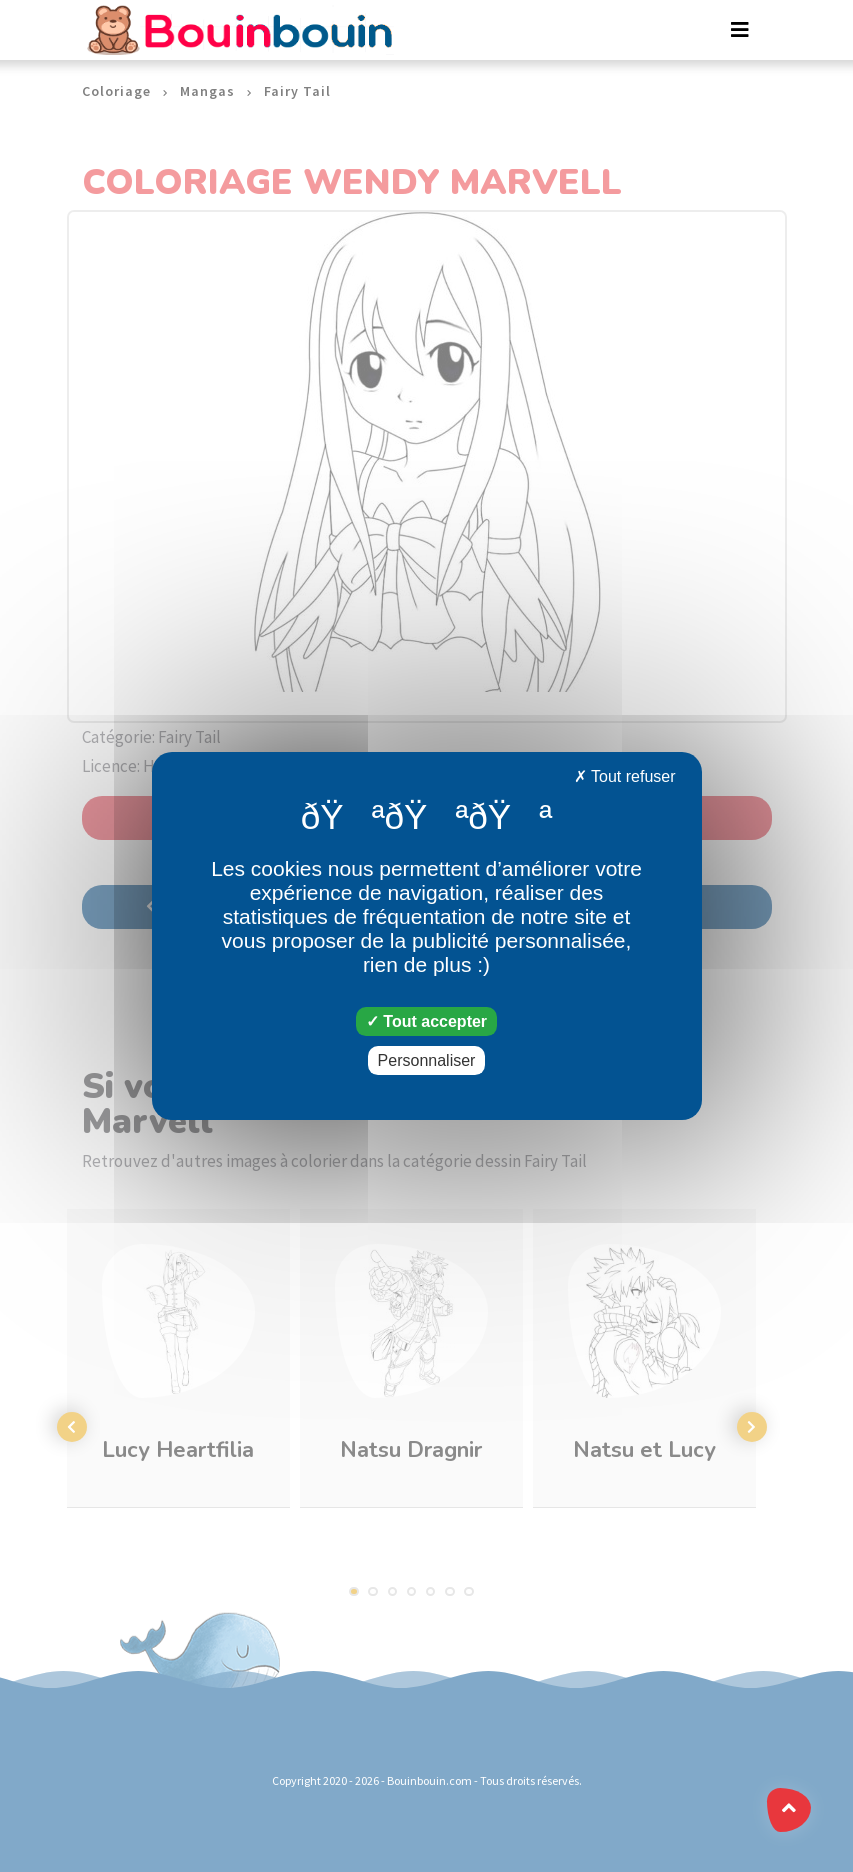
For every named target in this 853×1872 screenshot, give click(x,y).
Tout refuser (625, 776)
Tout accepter (426, 1021)
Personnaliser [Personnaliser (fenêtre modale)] (427, 1060)
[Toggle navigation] (740, 30)
